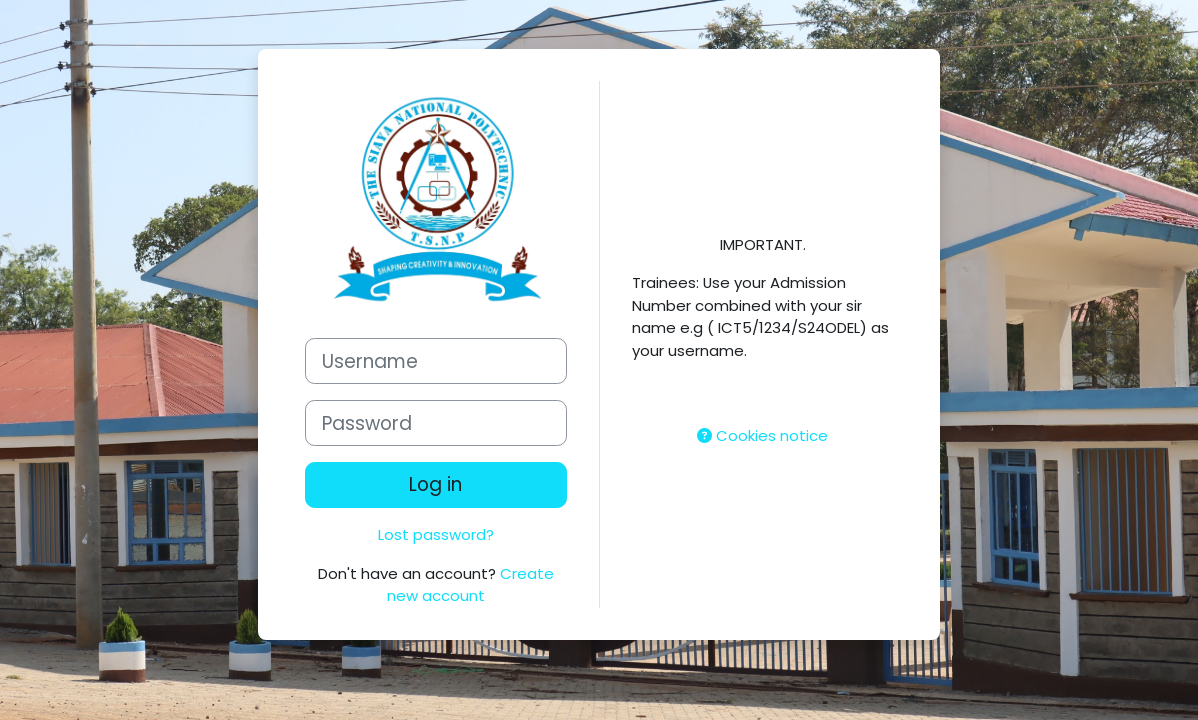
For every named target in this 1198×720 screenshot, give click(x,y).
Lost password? (436, 534)
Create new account (470, 585)
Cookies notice (762, 435)
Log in (435, 484)
